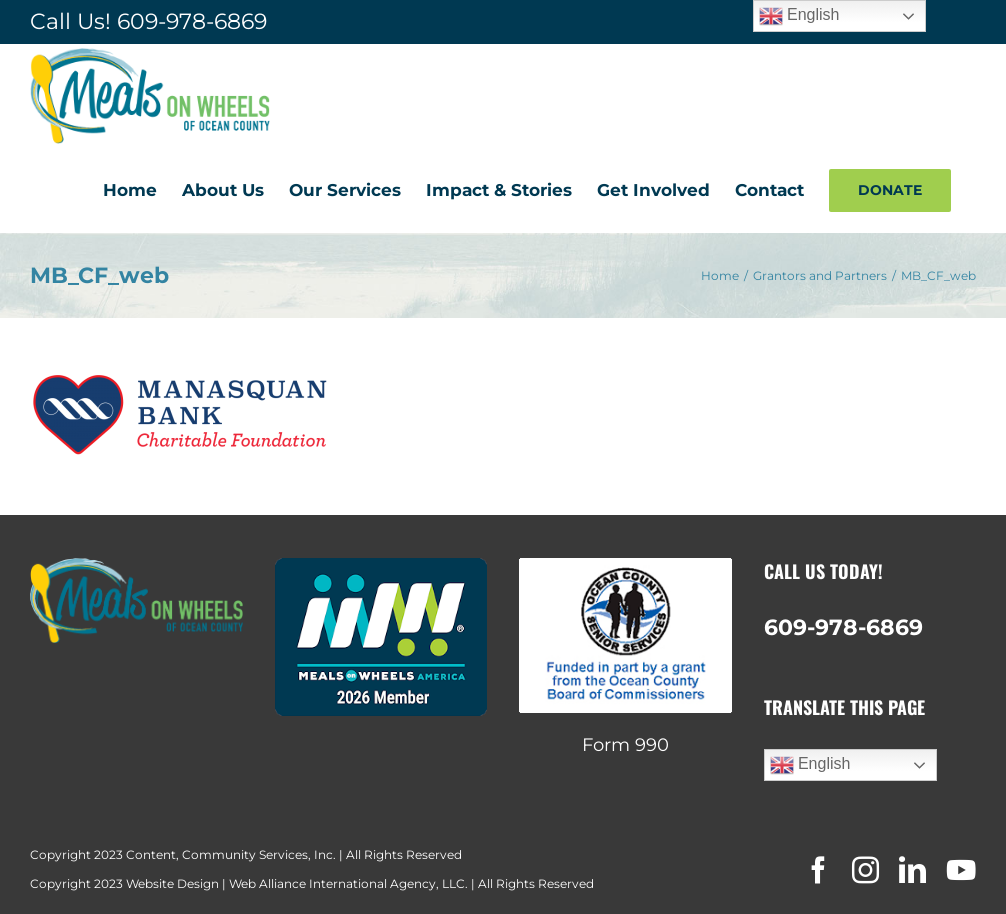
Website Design (172, 883)
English (810, 765)
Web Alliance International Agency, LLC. (348, 883)
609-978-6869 (192, 21)
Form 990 (625, 745)
